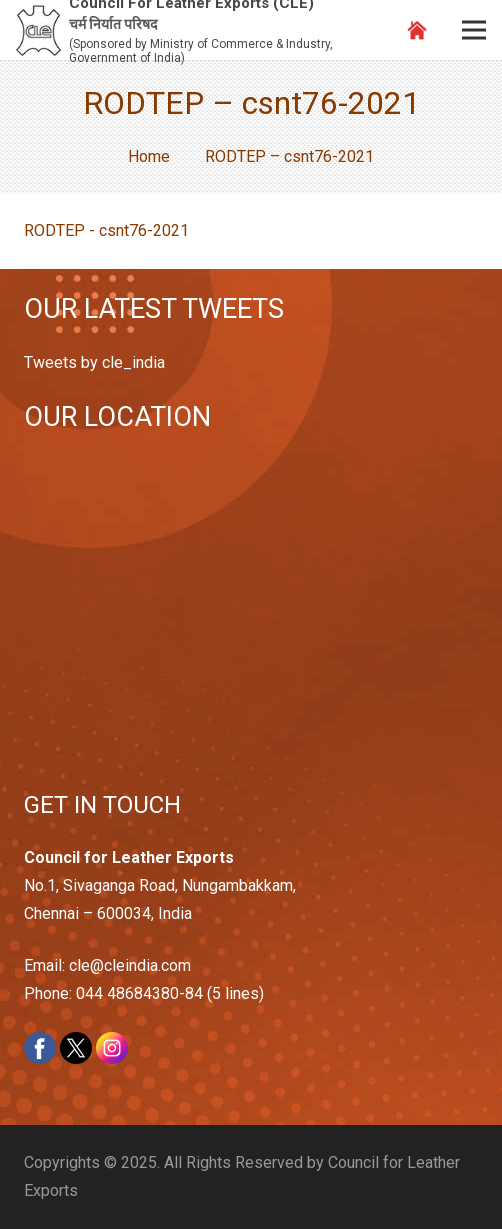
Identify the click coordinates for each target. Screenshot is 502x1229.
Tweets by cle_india (94, 362)
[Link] (38, 30)
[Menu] (474, 30)
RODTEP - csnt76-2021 (106, 230)
